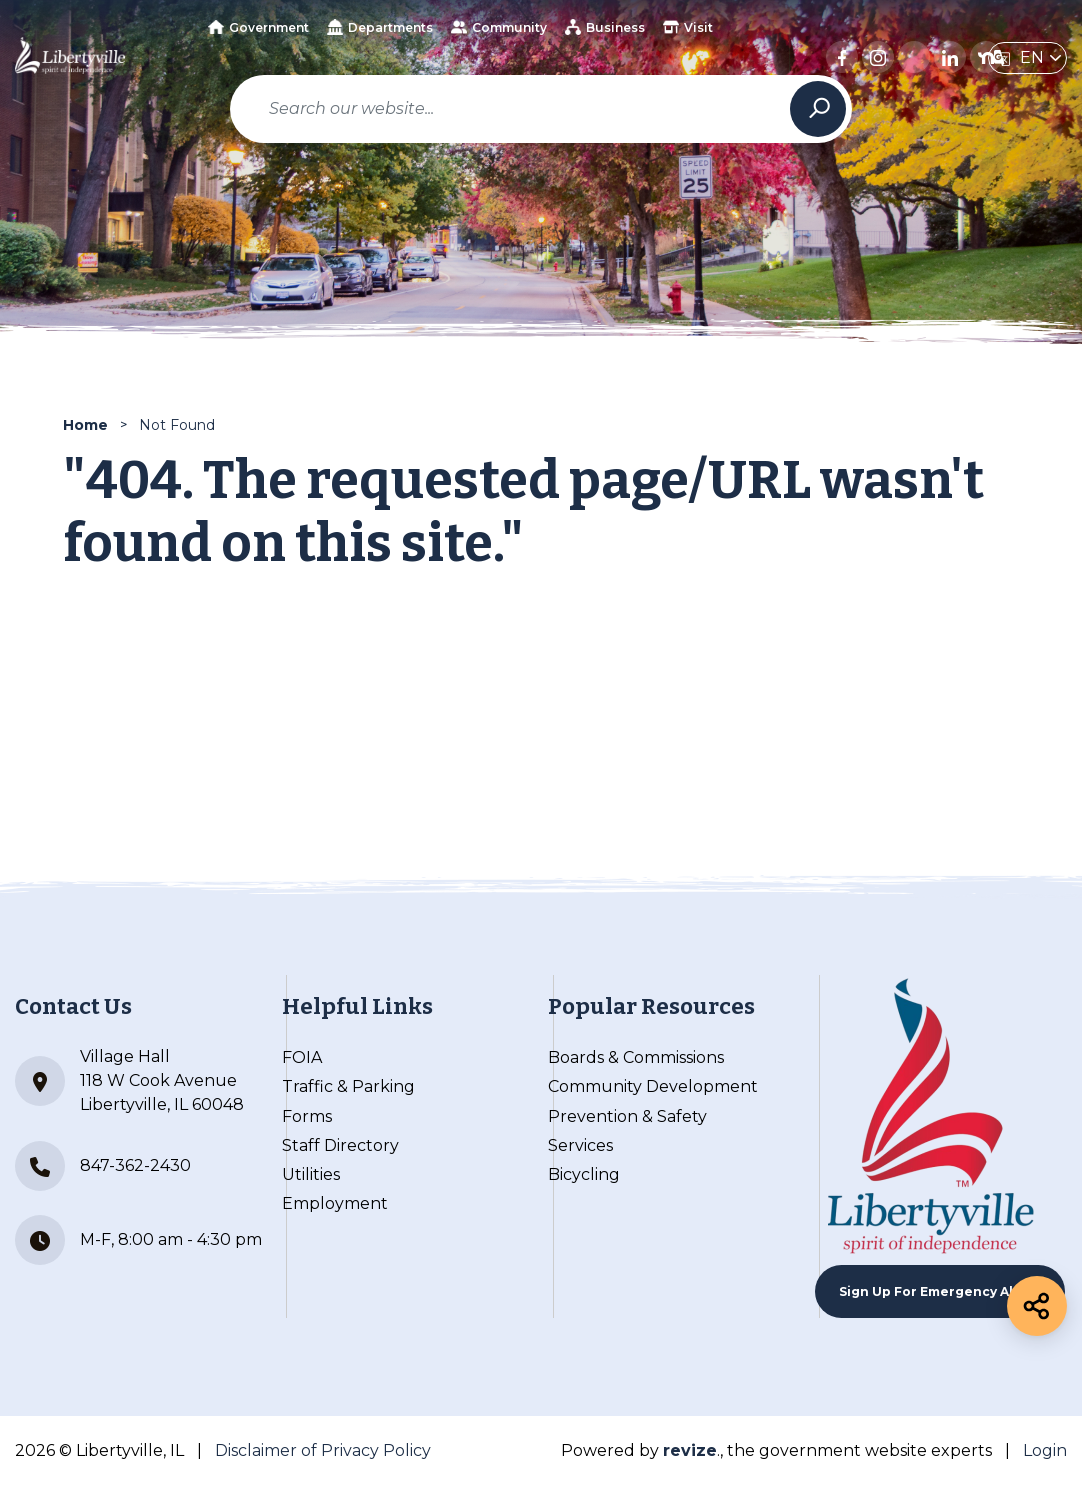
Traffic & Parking (348, 1086)
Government (258, 27)
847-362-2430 (103, 1166)
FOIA (302, 1057)
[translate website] (1027, 58)
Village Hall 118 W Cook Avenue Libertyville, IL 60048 (129, 1080)
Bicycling (584, 1174)
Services (580, 1145)
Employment (335, 1203)
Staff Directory (340, 1145)
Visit (688, 27)
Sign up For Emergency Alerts (940, 1291)
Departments (380, 27)
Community (499, 27)
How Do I (461, 84)
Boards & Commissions (636, 1057)
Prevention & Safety (627, 1116)
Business (605, 27)
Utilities (311, 1174)
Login (1045, 1450)
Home (85, 425)
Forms (307, 1116)
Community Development (653, 1086)
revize (690, 1450)
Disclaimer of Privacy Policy (323, 1450)
